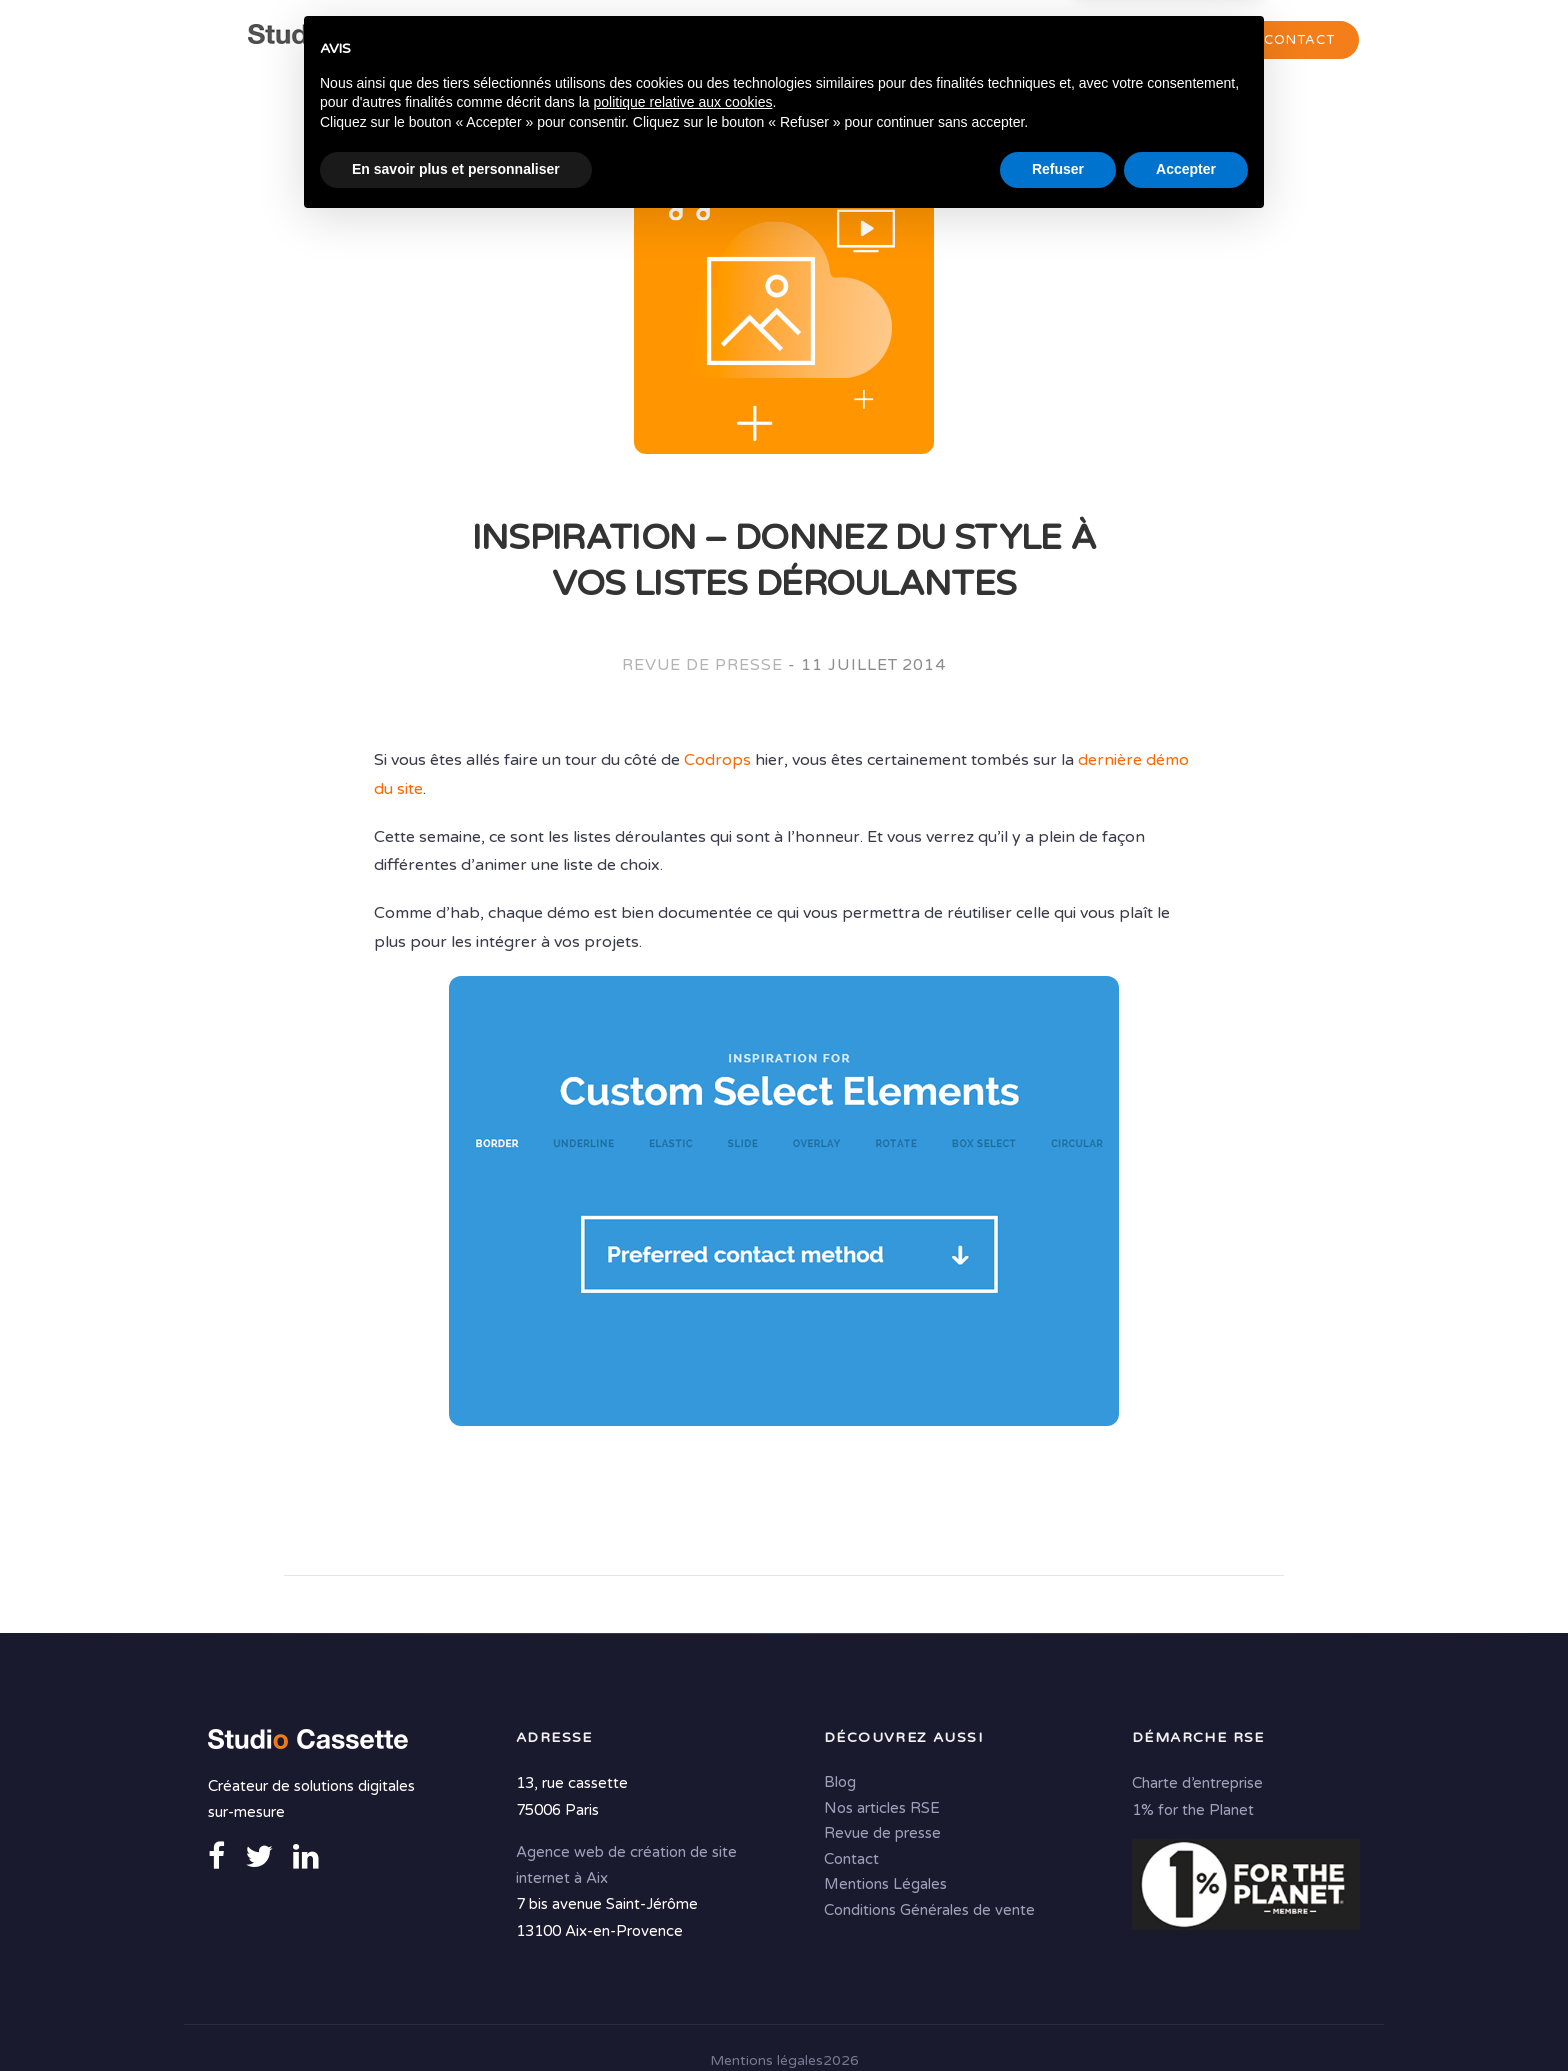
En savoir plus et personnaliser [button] (456, 2016)
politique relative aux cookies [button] (682, 1949)
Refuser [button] (1058, 2016)
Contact (1299, 40)
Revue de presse (702, 666)
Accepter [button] (1186, 2016)
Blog (840, 1781)
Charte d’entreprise (1197, 1782)
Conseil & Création (775, 41)
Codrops (717, 761)
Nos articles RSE (882, 1807)
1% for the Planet (1193, 1808)
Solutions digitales (991, 41)
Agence (621, 41)
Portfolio (1163, 41)
